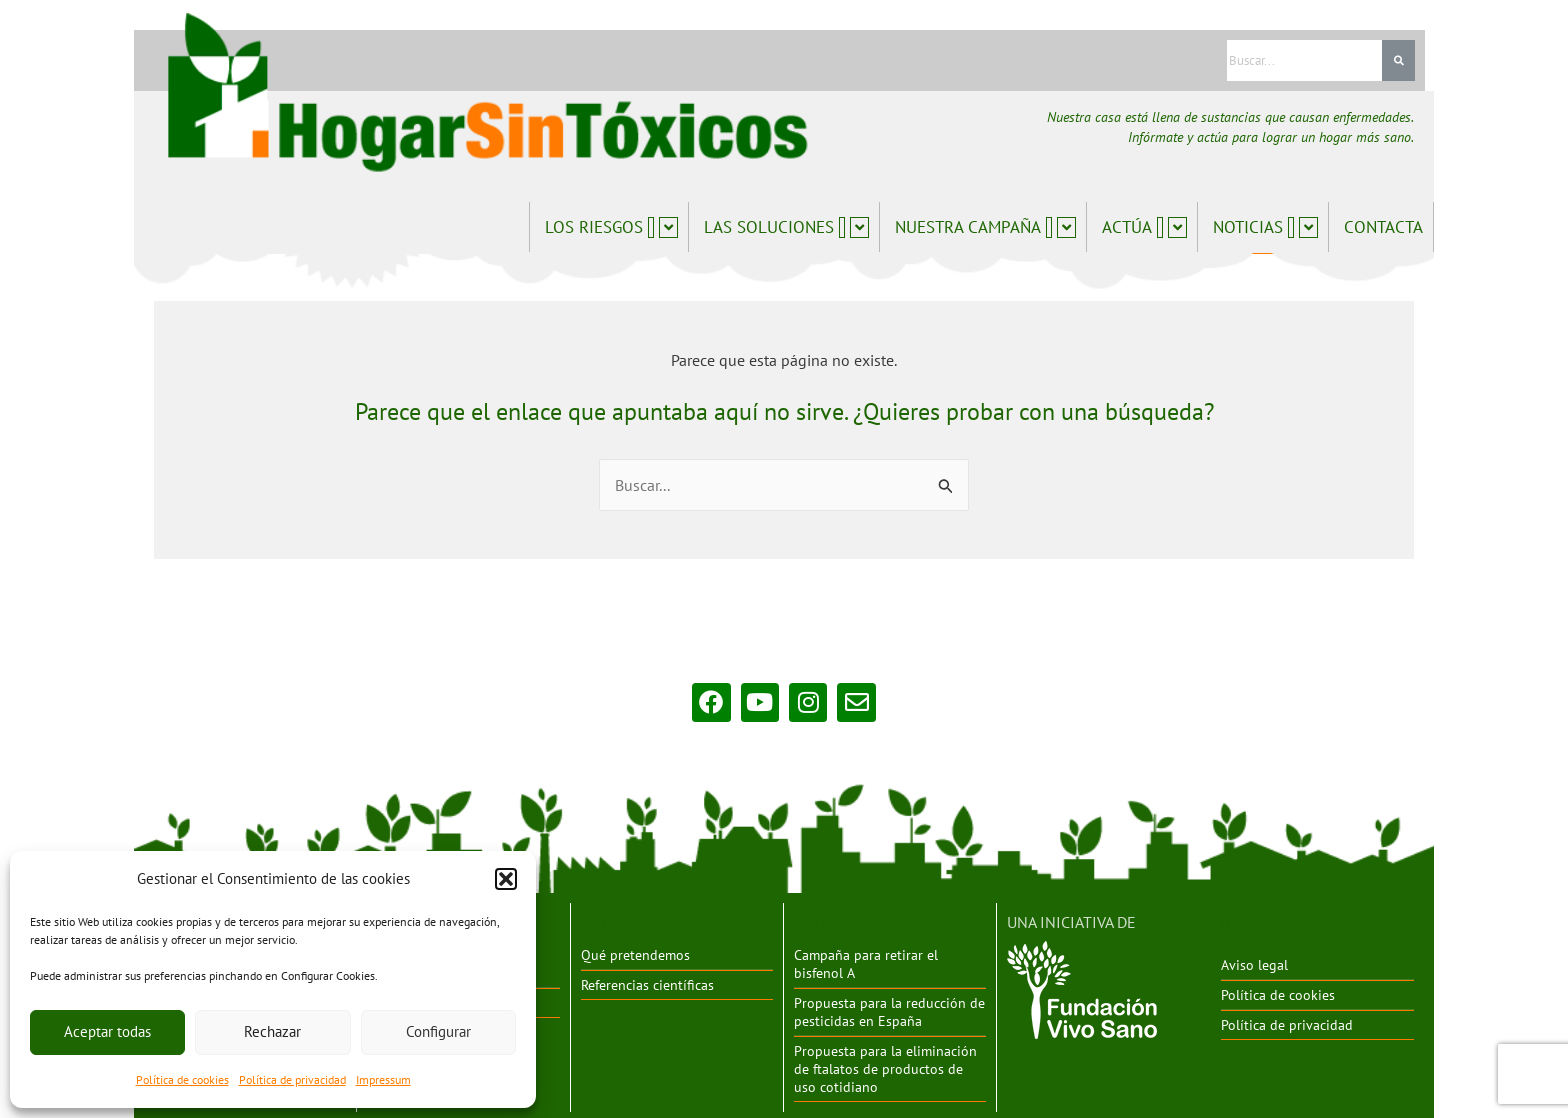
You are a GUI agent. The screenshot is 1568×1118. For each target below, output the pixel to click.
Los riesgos (611, 227)
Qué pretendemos (635, 954)
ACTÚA (817, 921)
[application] (651, 227)
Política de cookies (182, 1079)
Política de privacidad (292, 1079)
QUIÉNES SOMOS (641, 921)
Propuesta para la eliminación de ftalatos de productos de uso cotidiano (885, 1066)
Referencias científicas (647, 983)
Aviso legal (1254, 964)
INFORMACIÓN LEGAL (1296, 921)
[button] (506, 879)
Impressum (383, 1079)
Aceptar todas (107, 1031)
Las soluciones (786, 227)
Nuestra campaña (985, 227)
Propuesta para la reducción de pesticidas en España (889, 1010)
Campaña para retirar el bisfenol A (866, 963)
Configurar (438, 1031)
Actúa (1144, 227)
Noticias (1265, 227)
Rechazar (272, 1031)
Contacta (1383, 227)
